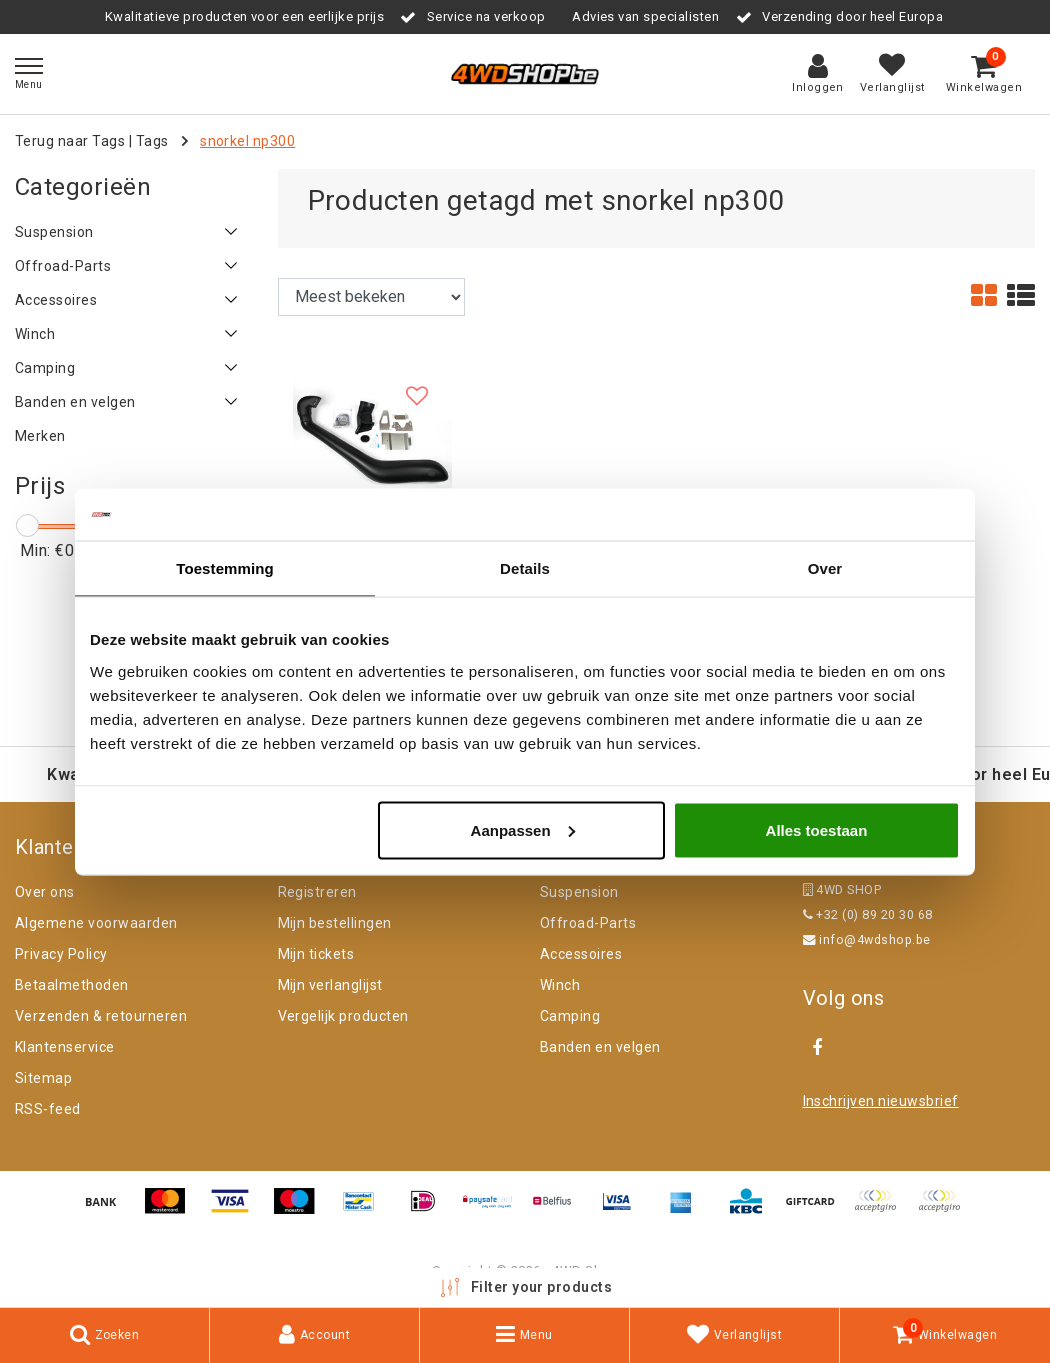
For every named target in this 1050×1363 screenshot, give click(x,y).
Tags (152, 141)
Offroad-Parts (588, 923)
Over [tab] (825, 568)
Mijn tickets (316, 954)
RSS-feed (48, 1109)
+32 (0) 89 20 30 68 (868, 914)
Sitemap (43, 1078)
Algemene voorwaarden (96, 923)
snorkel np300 (247, 141)
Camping (570, 1016)
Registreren (317, 892)
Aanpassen (523, 829)
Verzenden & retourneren (101, 1016)
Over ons (45, 892)
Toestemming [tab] (225, 568)
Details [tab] (525, 568)
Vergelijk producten (343, 1016)
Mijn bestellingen (335, 923)
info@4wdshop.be (867, 939)
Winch (560, 985)
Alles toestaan (817, 829)
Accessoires (581, 954)
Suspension (579, 892)
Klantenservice (65, 1047)
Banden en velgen (600, 1047)
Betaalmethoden (72, 985)
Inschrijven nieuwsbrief (881, 1101)
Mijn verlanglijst (330, 985)
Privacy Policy (61, 954)
